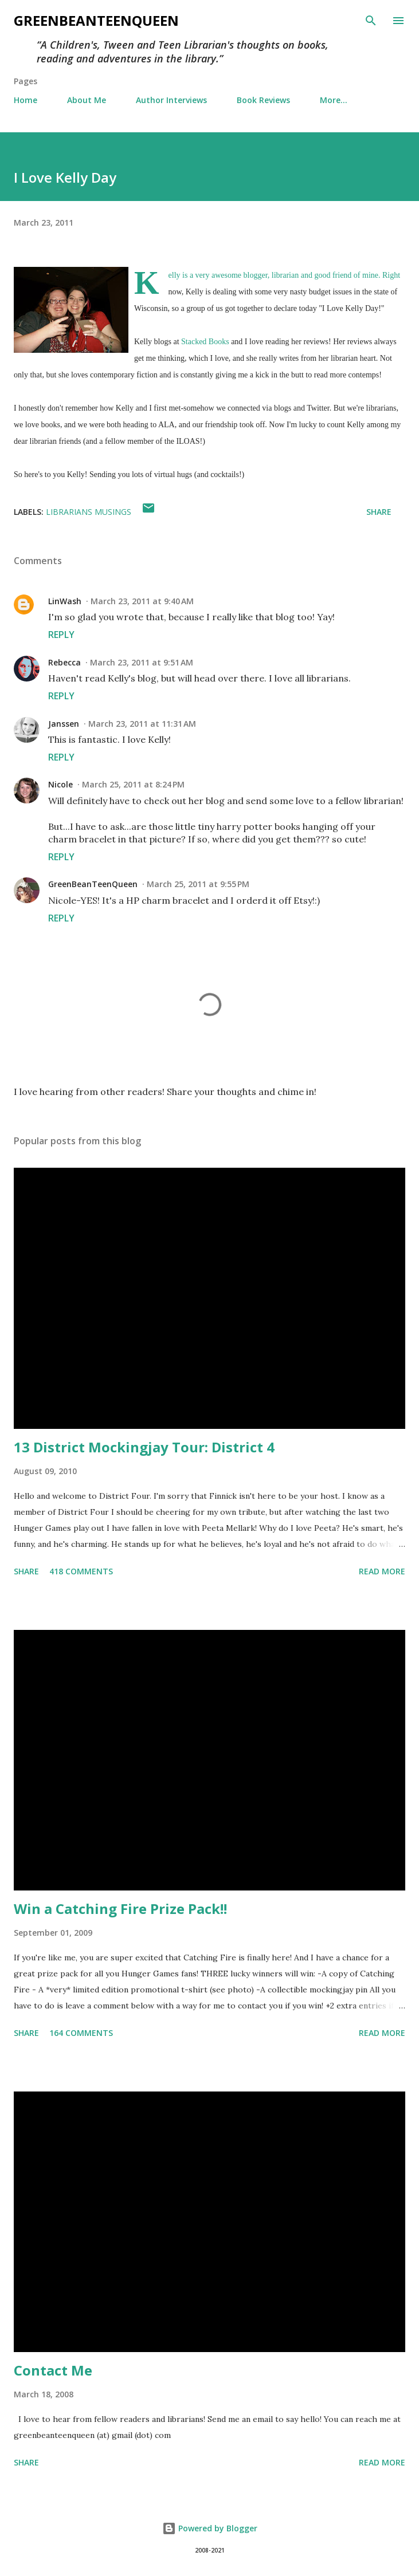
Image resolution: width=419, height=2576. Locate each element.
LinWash (64, 601)
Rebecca (64, 662)
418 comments (81, 1571)
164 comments (81, 2032)
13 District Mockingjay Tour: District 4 (144, 1446)
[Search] (371, 20)
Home (25, 99)
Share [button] (378, 511)
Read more (382, 1571)
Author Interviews (171, 99)
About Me (86, 99)
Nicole (60, 784)
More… (333, 99)
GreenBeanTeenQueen (96, 20)
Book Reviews (263, 99)
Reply (61, 634)
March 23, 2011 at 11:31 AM (142, 723)
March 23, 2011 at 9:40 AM (142, 601)
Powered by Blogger (209, 2528)
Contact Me (53, 2370)
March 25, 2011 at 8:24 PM (133, 784)
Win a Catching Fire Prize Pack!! (120, 1908)
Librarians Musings (88, 511)
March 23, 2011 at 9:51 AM (141, 662)
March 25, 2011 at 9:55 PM (198, 884)
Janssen (63, 723)
